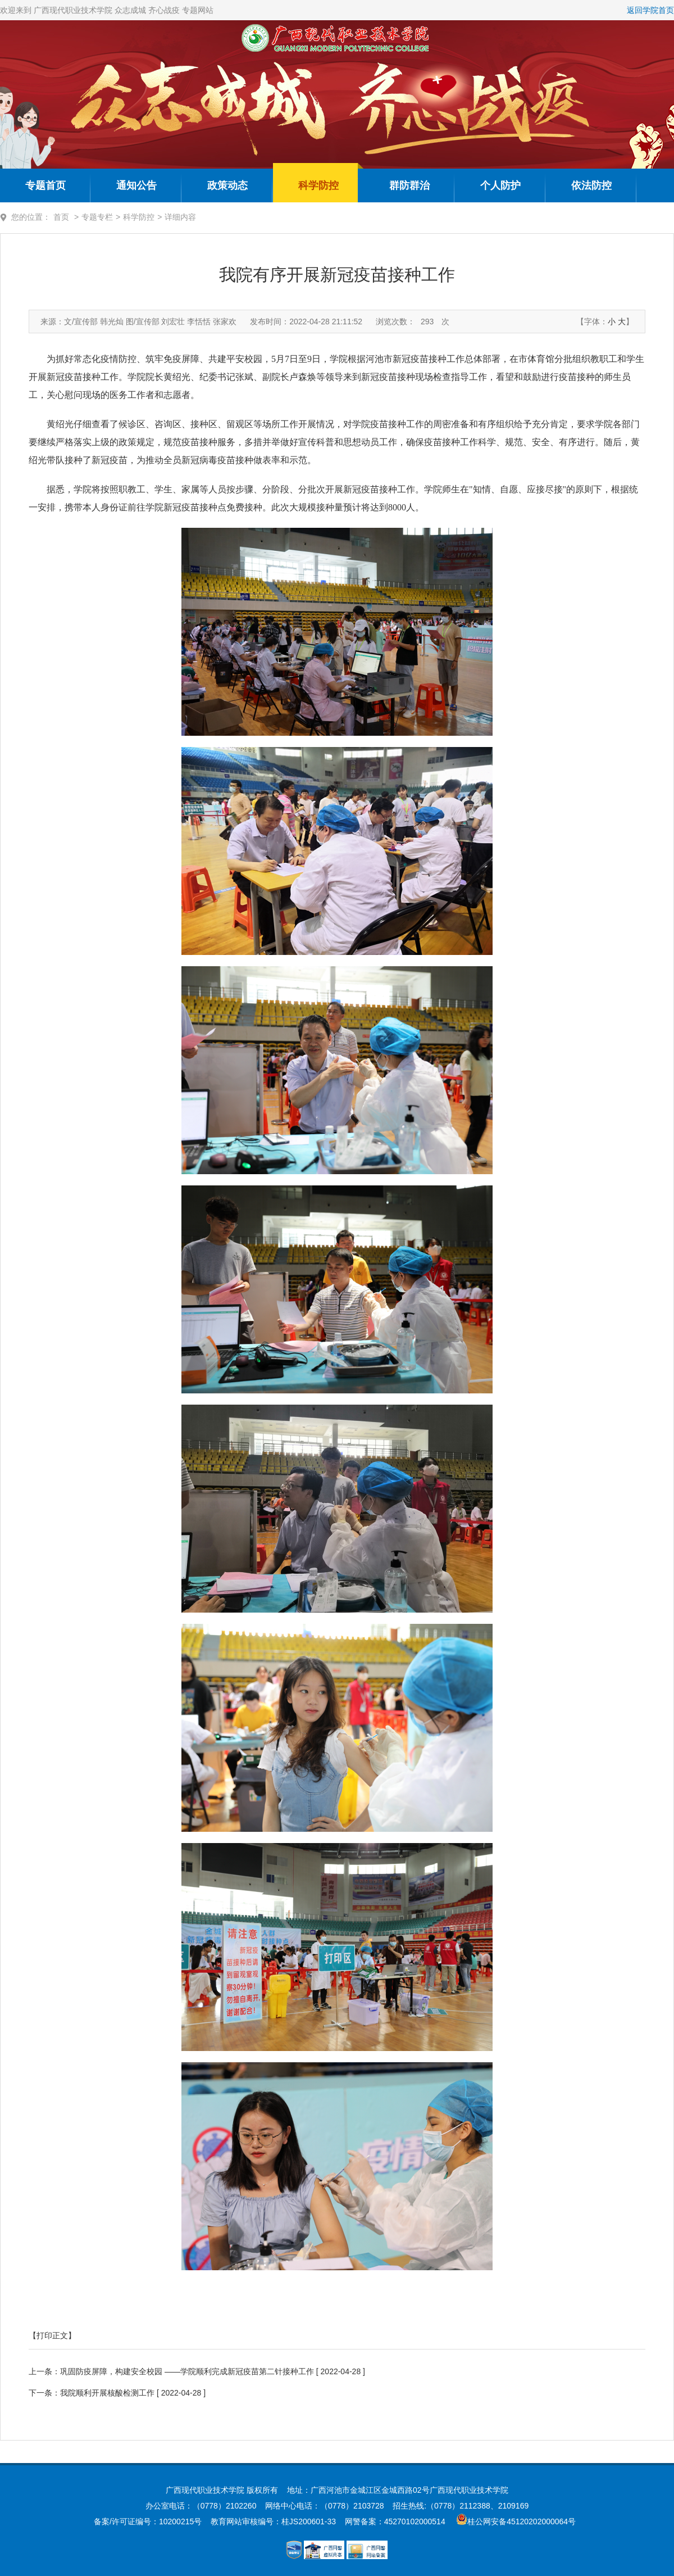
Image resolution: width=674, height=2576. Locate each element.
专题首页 (45, 185)
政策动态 (227, 185)
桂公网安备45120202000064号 (523, 2521)
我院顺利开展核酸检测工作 (107, 2392)
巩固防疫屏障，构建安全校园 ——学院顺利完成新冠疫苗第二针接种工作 (187, 2371)
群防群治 (409, 185)
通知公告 (136, 185)
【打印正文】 (52, 2335)
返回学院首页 (650, 10)
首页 (61, 216)
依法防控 (591, 185)
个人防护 (500, 185)
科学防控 (318, 185)
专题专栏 (97, 216)
